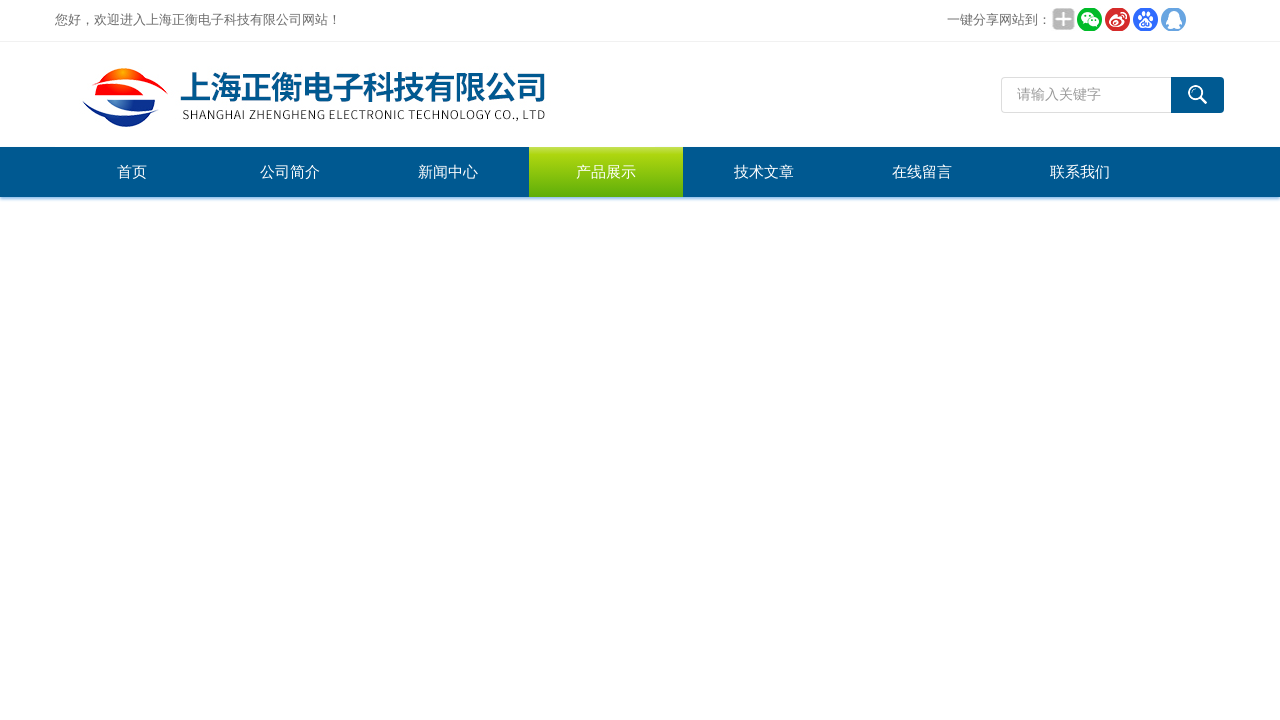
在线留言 (922, 172)
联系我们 (1080, 172)
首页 (132, 172)
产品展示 (606, 172)
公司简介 (290, 172)
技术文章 (764, 172)
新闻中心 (448, 172)
